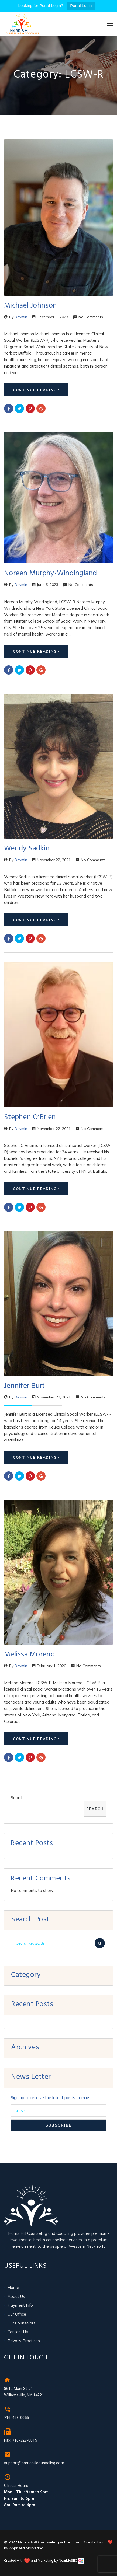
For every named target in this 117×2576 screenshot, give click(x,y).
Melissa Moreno (29, 1655)
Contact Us (18, 2331)
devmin (21, 317)
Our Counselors (22, 2323)
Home (13, 2287)
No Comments (90, 317)
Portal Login (81, 5)
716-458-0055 (16, 2417)
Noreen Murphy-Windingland (50, 574)
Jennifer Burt (24, 1387)
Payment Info (20, 2305)
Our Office (17, 2314)
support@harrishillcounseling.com (34, 2462)
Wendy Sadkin (27, 849)
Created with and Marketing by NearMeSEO (41, 2560)
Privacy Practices (24, 2340)
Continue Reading (36, 390)
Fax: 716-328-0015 (20, 2440)
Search (17, 1797)
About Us (16, 2296)
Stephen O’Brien (30, 1118)
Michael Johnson (30, 306)
